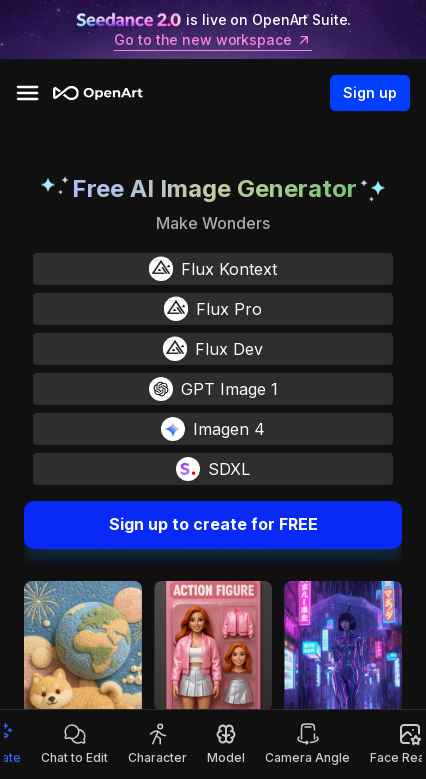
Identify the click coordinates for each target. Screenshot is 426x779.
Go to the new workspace (212, 40)
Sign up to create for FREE (213, 525)
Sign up (370, 93)
